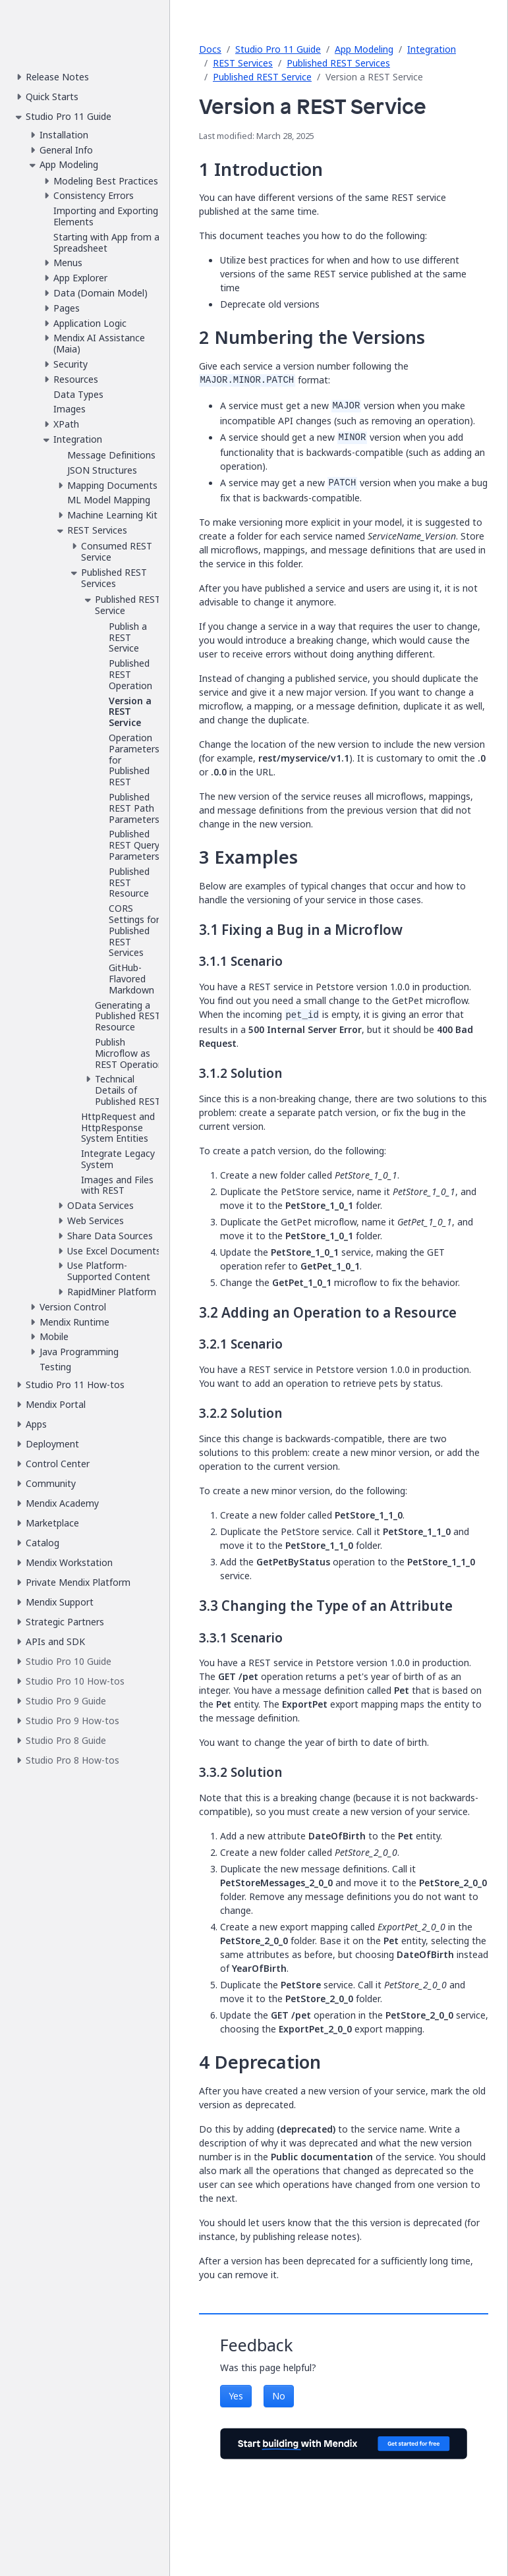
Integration (431, 49)
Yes (236, 2396)
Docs (210, 49)
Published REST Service (262, 77)
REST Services (243, 63)
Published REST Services (338, 63)
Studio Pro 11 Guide (278, 49)
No (278, 2396)
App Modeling (364, 49)
